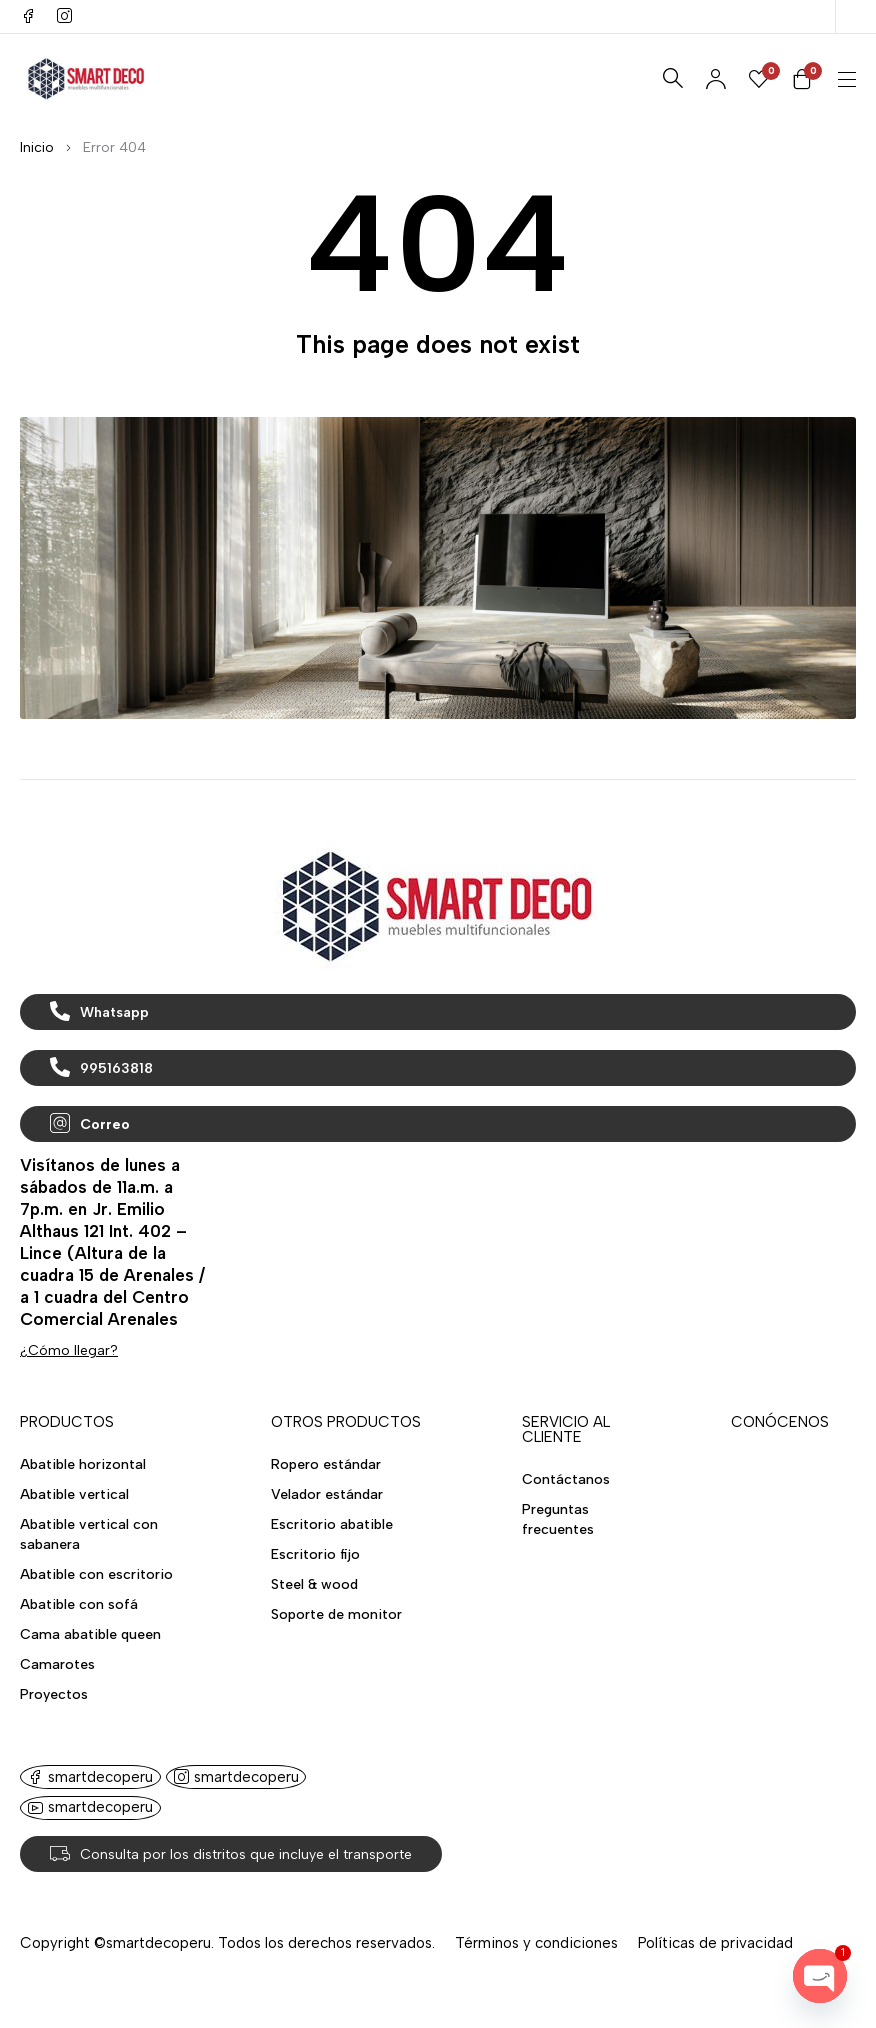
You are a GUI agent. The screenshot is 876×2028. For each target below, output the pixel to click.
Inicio (37, 147)
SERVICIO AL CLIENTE (566, 1429)
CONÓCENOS (780, 1422)
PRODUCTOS (67, 1422)
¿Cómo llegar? (69, 1350)
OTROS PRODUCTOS (346, 1422)
